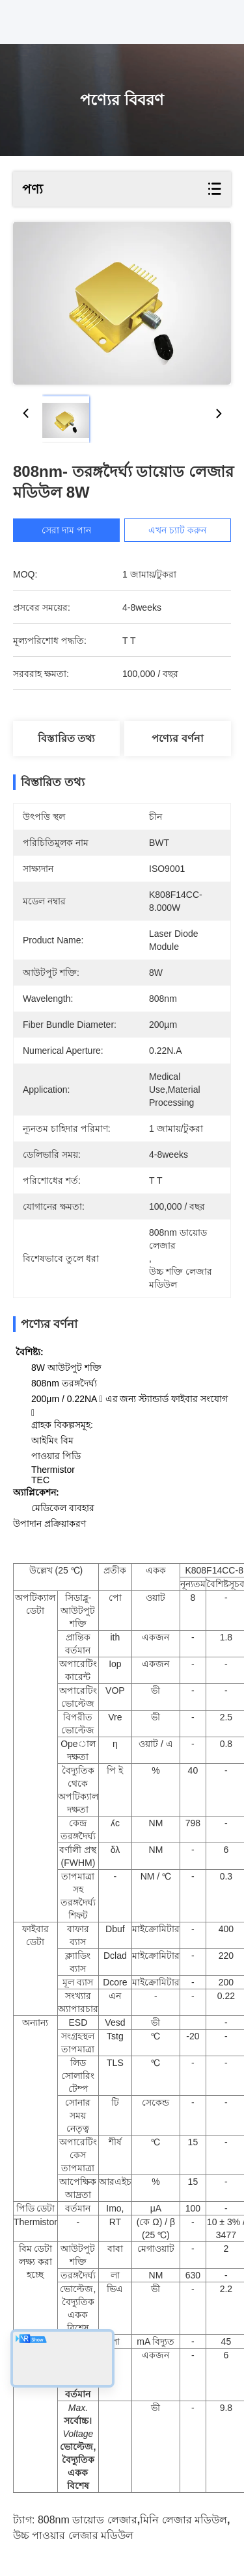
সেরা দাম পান (69, 530)
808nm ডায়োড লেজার (87, 2519)
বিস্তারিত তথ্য (66, 738)
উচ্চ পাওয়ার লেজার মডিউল (73, 2535)
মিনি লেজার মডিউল (183, 2519)
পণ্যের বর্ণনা (177, 738)
